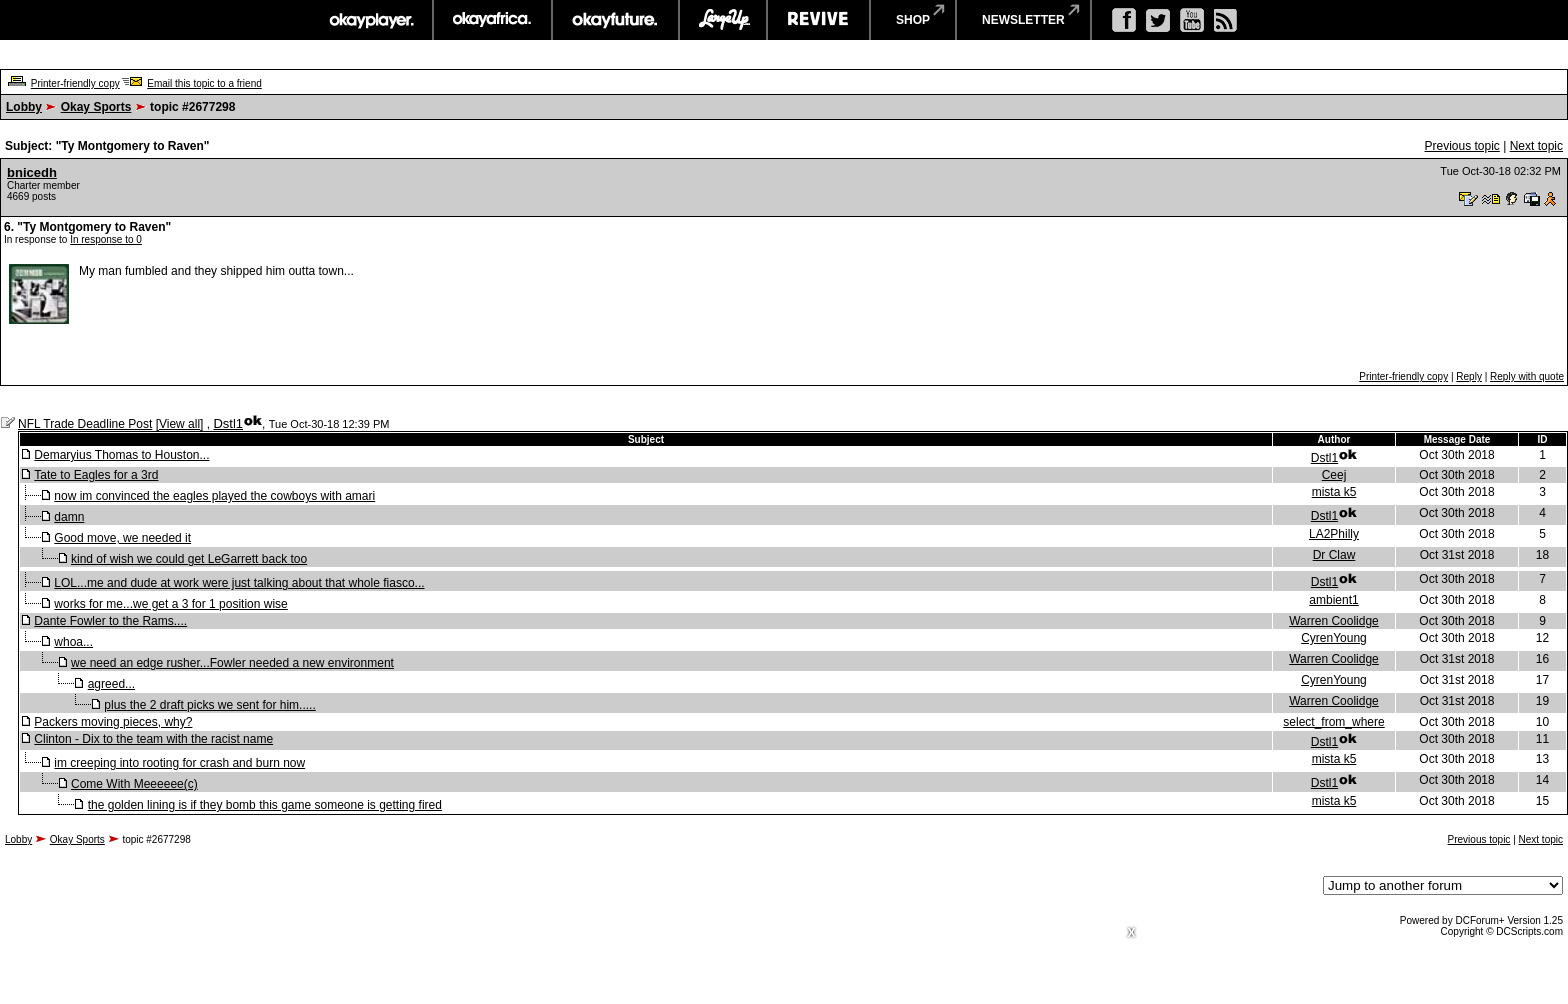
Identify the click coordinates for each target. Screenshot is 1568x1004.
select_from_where (1333, 722)
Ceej (1334, 475)
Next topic (1536, 146)
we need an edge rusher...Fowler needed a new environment (232, 663)
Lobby (24, 107)
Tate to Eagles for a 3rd (96, 475)
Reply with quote (1527, 376)
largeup (723, 20)
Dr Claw (1334, 555)
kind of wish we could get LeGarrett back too (189, 559)
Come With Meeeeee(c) (134, 784)
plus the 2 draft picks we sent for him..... (209, 705)
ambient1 (1333, 600)
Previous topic (1461, 146)
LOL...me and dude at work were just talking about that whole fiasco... (239, 583)
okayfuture (615, 20)
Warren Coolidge (1334, 621)
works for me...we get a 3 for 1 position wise (170, 604)
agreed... (111, 684)
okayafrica (492, 20)
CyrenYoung (1334, 638)
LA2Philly (1334, 534)
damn (69, 517)
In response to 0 (106, 239)
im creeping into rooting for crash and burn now (179, 763)
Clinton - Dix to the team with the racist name (153, 739)
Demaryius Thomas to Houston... (121, 455)
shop (913, 20)
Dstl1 (228, 423)
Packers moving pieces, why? (113, 722)
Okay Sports (96, 107)
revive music (818, 20)
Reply (1469, 376)
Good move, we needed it (122, 538)
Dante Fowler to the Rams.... (110, 621)
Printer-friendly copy (75, 83)
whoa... (73, 642)
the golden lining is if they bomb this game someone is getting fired (265, 805)
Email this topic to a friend (204, 83)
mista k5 (1334, 492)
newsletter (1023, 20)
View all (179, 424)
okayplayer (370, 20)
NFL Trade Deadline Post (85, 424)
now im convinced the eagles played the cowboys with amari (214, 496)
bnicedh (32, 172)
